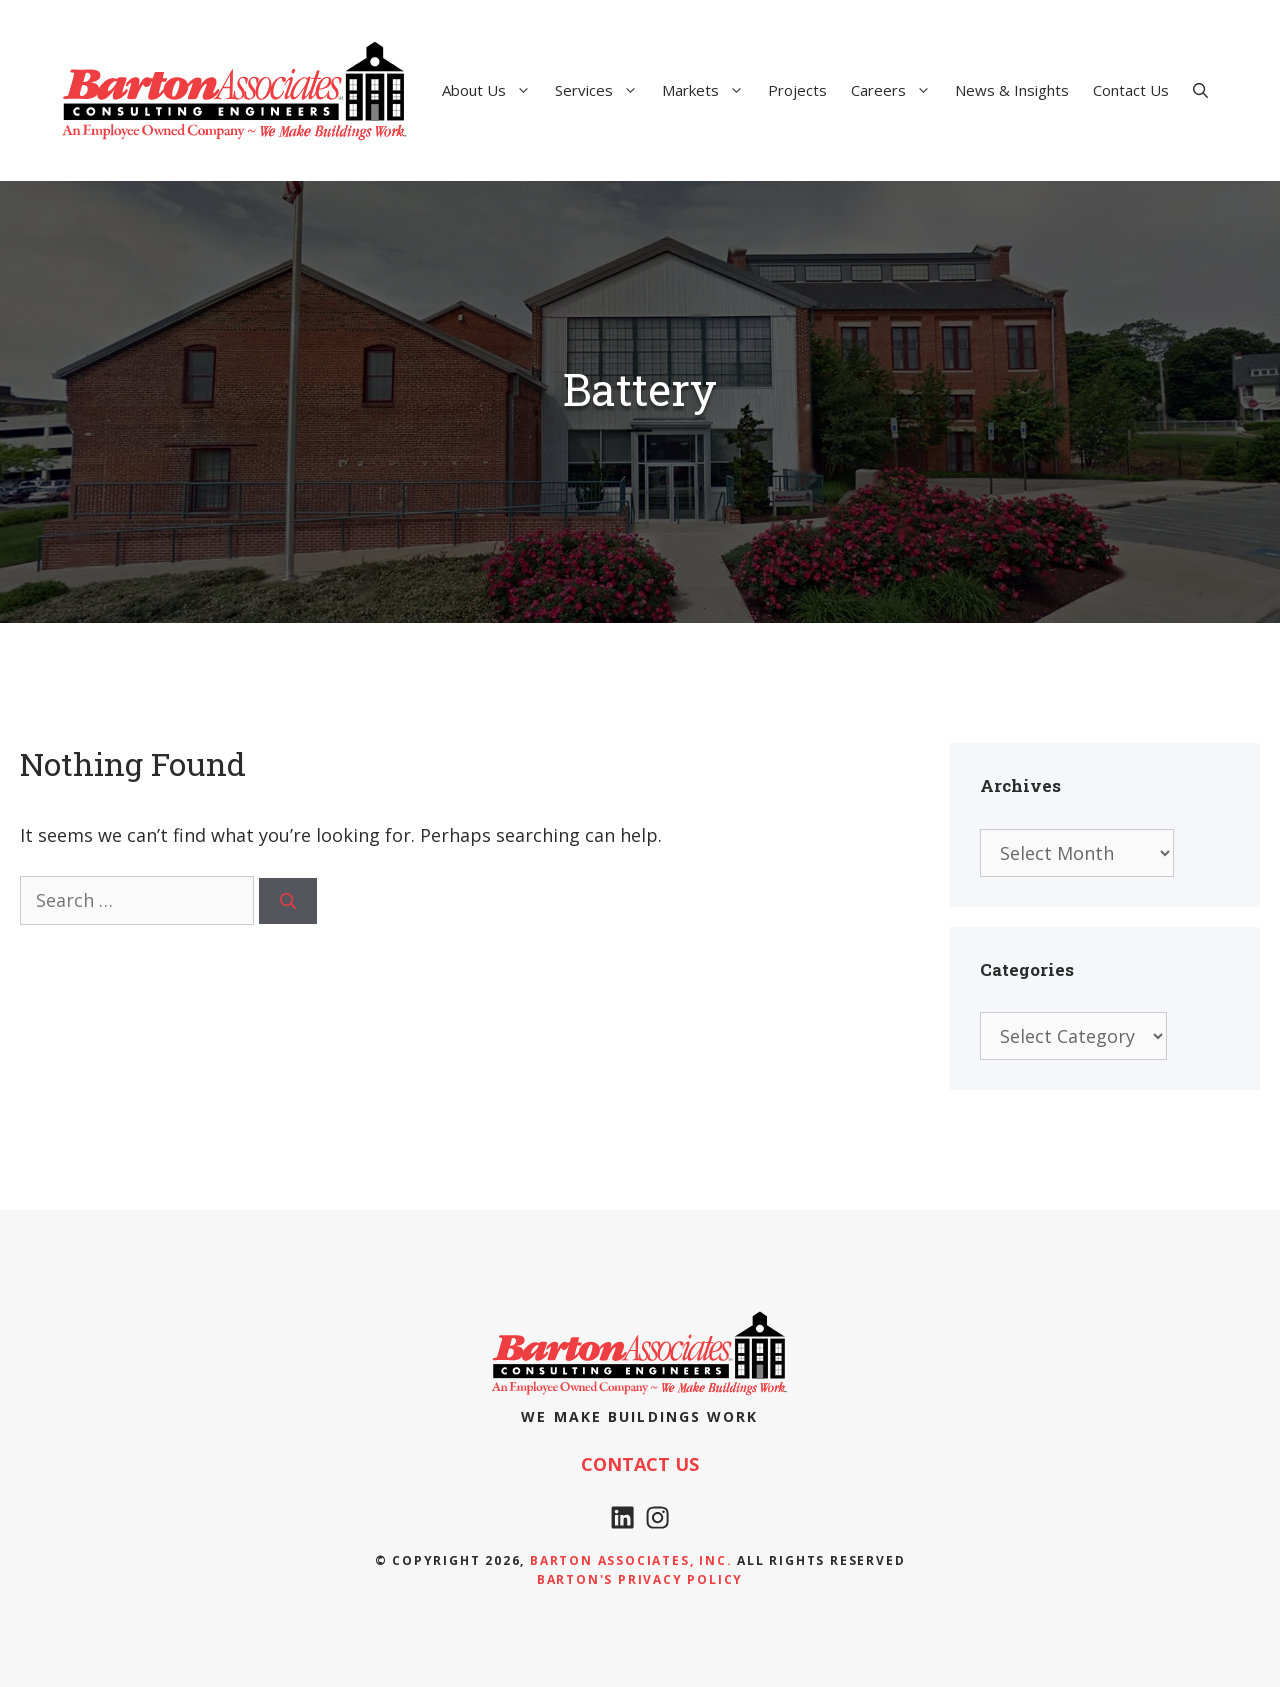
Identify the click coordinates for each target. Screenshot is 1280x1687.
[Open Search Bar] (1200, 90)
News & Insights (1012, 90)
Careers (897, 90)
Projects (797, 90)
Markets (709, 90)
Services (602, 90)
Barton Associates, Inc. (631, 1560)
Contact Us (1131, 90)
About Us (492, 90)
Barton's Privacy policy (640, 1579)
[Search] (288, 901)
